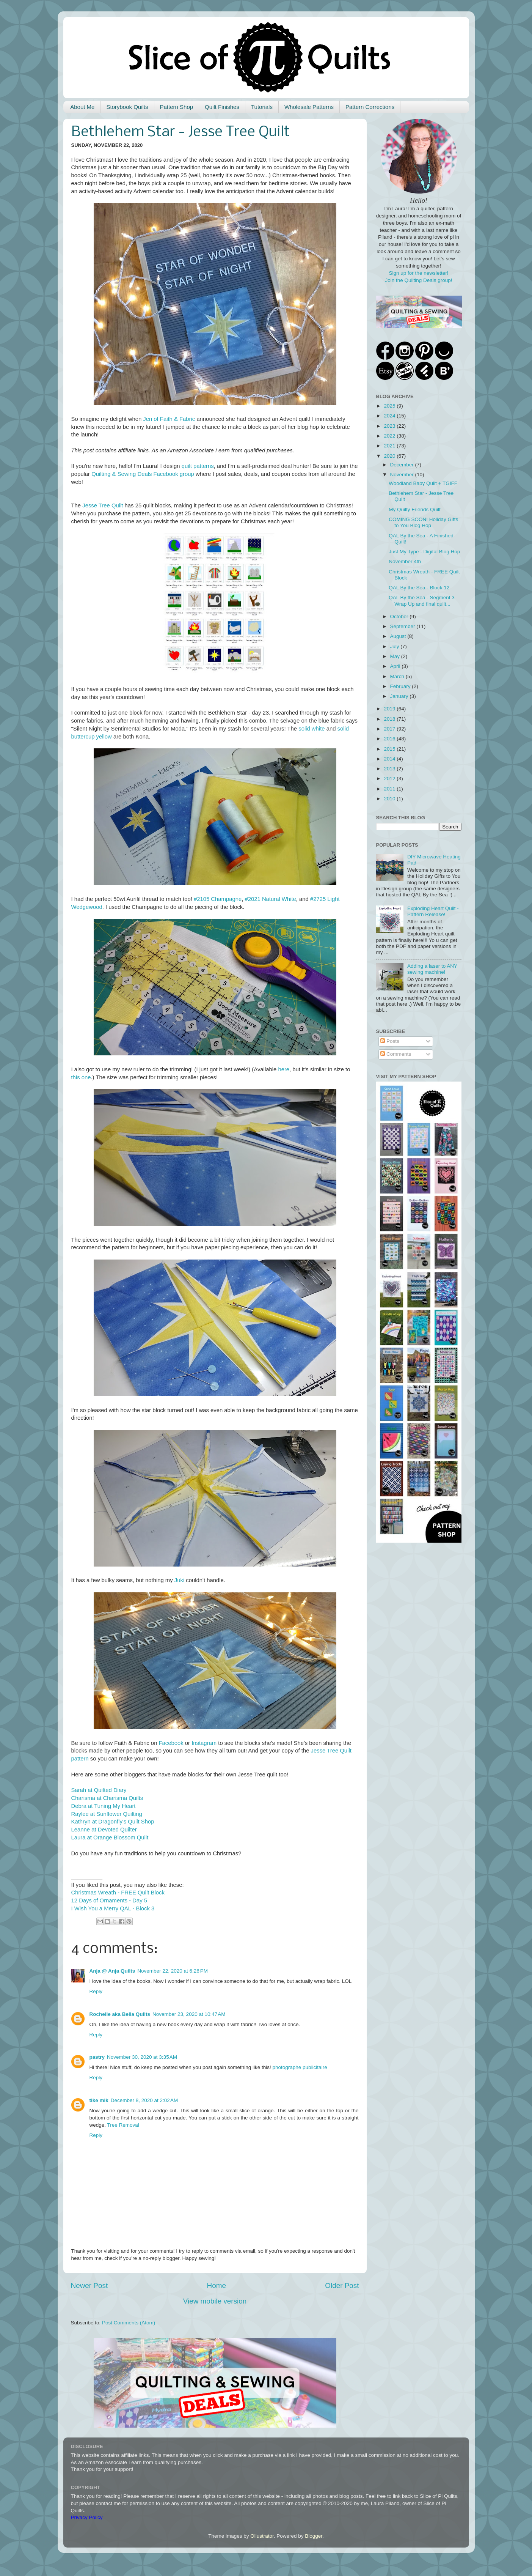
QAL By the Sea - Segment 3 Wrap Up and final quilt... (422, 600)
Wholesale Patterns (309, 107)
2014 (390, 759)
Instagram (204, 1743)
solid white (311, 729)
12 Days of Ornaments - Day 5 (109, 1900)
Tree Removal (123, 2125)
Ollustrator (262, 2536)
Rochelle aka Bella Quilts (120, 2014)
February (401, 686)
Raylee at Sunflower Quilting (106, 1814)
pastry (97, 2057)
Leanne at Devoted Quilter (104, 1830)
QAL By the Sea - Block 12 (419, 587)
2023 (390, 426)
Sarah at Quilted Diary (99, 1790)
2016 (390, 739)
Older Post (342, 2285)
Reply (96, 1991)
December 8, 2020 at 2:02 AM (144, 2100)
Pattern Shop (176, 107)
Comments (395, 1054)
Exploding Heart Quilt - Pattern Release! (433, 911)
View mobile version (215, 2301)
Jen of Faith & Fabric (169, 419)
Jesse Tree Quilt (102, 505)
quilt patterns (198, 466)
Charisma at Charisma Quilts (107, 1798)
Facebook (171, 1743)
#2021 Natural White (270, 899)
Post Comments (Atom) (128, 2323)
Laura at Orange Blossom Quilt (110, 1837)
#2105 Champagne (218, 899)
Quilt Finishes (222, 107)
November (402, 474)
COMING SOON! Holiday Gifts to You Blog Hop (423, 522)
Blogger (313, 2536)
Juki (179, 1580)
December (402, 465)
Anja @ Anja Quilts (112, 1971)
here (283, 1069)
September (403, 626)
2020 (390, 456)
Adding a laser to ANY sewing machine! (432, 969)
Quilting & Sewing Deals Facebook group (142, 474)
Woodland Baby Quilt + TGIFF (423, 483)
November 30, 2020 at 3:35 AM (142, 2057)
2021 (390, 446)
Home (216, 2285)
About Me (82, 107)
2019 (390, 709)
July (395, 646)
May (395, 656)
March (398, 676)
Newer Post (89, 2285)
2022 (390, 436)
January (400, 696)
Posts (389, 1041)
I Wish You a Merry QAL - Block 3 (113, 1908)
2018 (390, 719)
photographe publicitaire (300, 2067)
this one (81, 1077)
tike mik (98, 2100)
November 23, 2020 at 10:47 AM (189, 2014)
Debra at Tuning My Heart (103, 1806)
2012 (390, 778)
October (400, 616)
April (396, 666)
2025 (390, 406)
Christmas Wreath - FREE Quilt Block (118, 1892)
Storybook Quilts (127, 107)
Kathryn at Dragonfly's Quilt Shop (112, 1822)
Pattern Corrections (369, 107)
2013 (390, 769)
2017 (390, 729)
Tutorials (262, 107)
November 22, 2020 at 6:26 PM (172, 1971)
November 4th (405, 561)
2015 (390, 749)
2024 (390, 416)
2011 (390, 789)
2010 (390, 798)
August (399, 636)
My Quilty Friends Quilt (415, 509)
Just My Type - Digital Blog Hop (424, 551)
